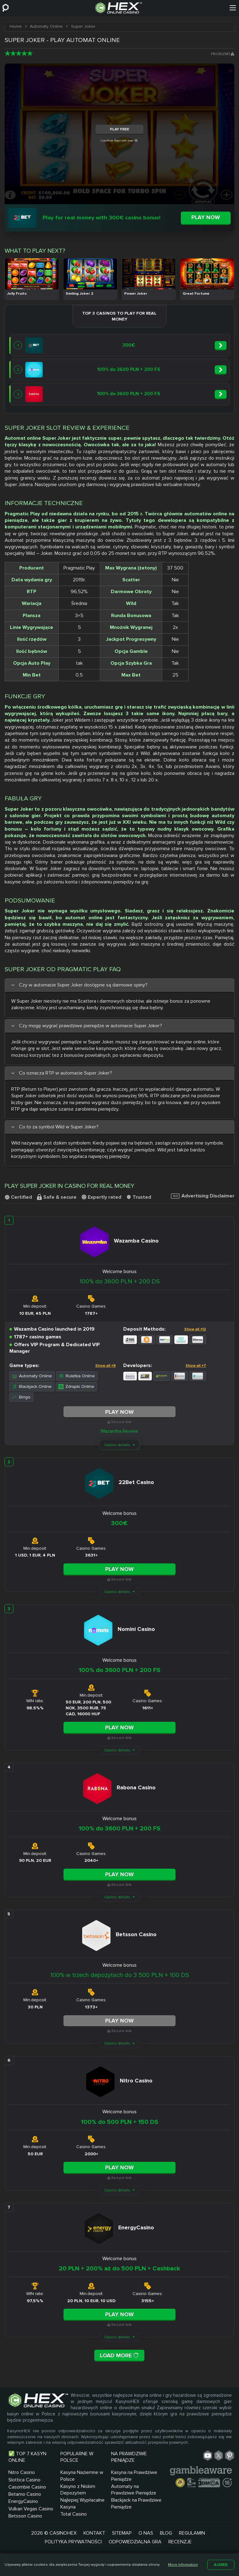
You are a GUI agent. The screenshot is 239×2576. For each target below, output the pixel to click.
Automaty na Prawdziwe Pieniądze (133, 2489)
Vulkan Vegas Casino (30, 2509)
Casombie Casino (27, 2487)
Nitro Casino (21, 2472)
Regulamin (192, 2533)
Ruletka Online (77, 1376)
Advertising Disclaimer (202, 1196)
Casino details (117, 1444)
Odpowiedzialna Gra (135, 2542)
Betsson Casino (25, 2516)
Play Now (119, 1411)
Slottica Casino (24, 2480)
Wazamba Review (119, 1431)
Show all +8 (105, 1365)
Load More (119, 2355)
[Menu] (233, 7)
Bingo (21, 1397)
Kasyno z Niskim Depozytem (77, 2489)
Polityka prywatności (73, 2542)
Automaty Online (32, 1376)
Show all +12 (195, 1329)
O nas (145, 2533)
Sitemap (122, 2533)
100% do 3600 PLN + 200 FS (119, 1670)
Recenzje (180, 2542)
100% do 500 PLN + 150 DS (119, 2122)
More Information (183, 2564)
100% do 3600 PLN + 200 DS (119, 1281)
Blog (166, 2533)
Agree (221, 2564)
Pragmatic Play (22, 514)
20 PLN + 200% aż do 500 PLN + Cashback (119, 2268)
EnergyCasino (23, 2501)
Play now (205, 217)
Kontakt (94, 2533)
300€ (119, 1523)
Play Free (119, 129)
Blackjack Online (32, 1386)
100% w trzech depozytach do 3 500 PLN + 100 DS (119, 1975)
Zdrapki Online (76, 1386)
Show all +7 (195, 1365)
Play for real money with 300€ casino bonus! (101, 217)
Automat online (23, 438)
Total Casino (73, 2514)
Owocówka (97, 445)
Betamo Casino (24, 2494)
